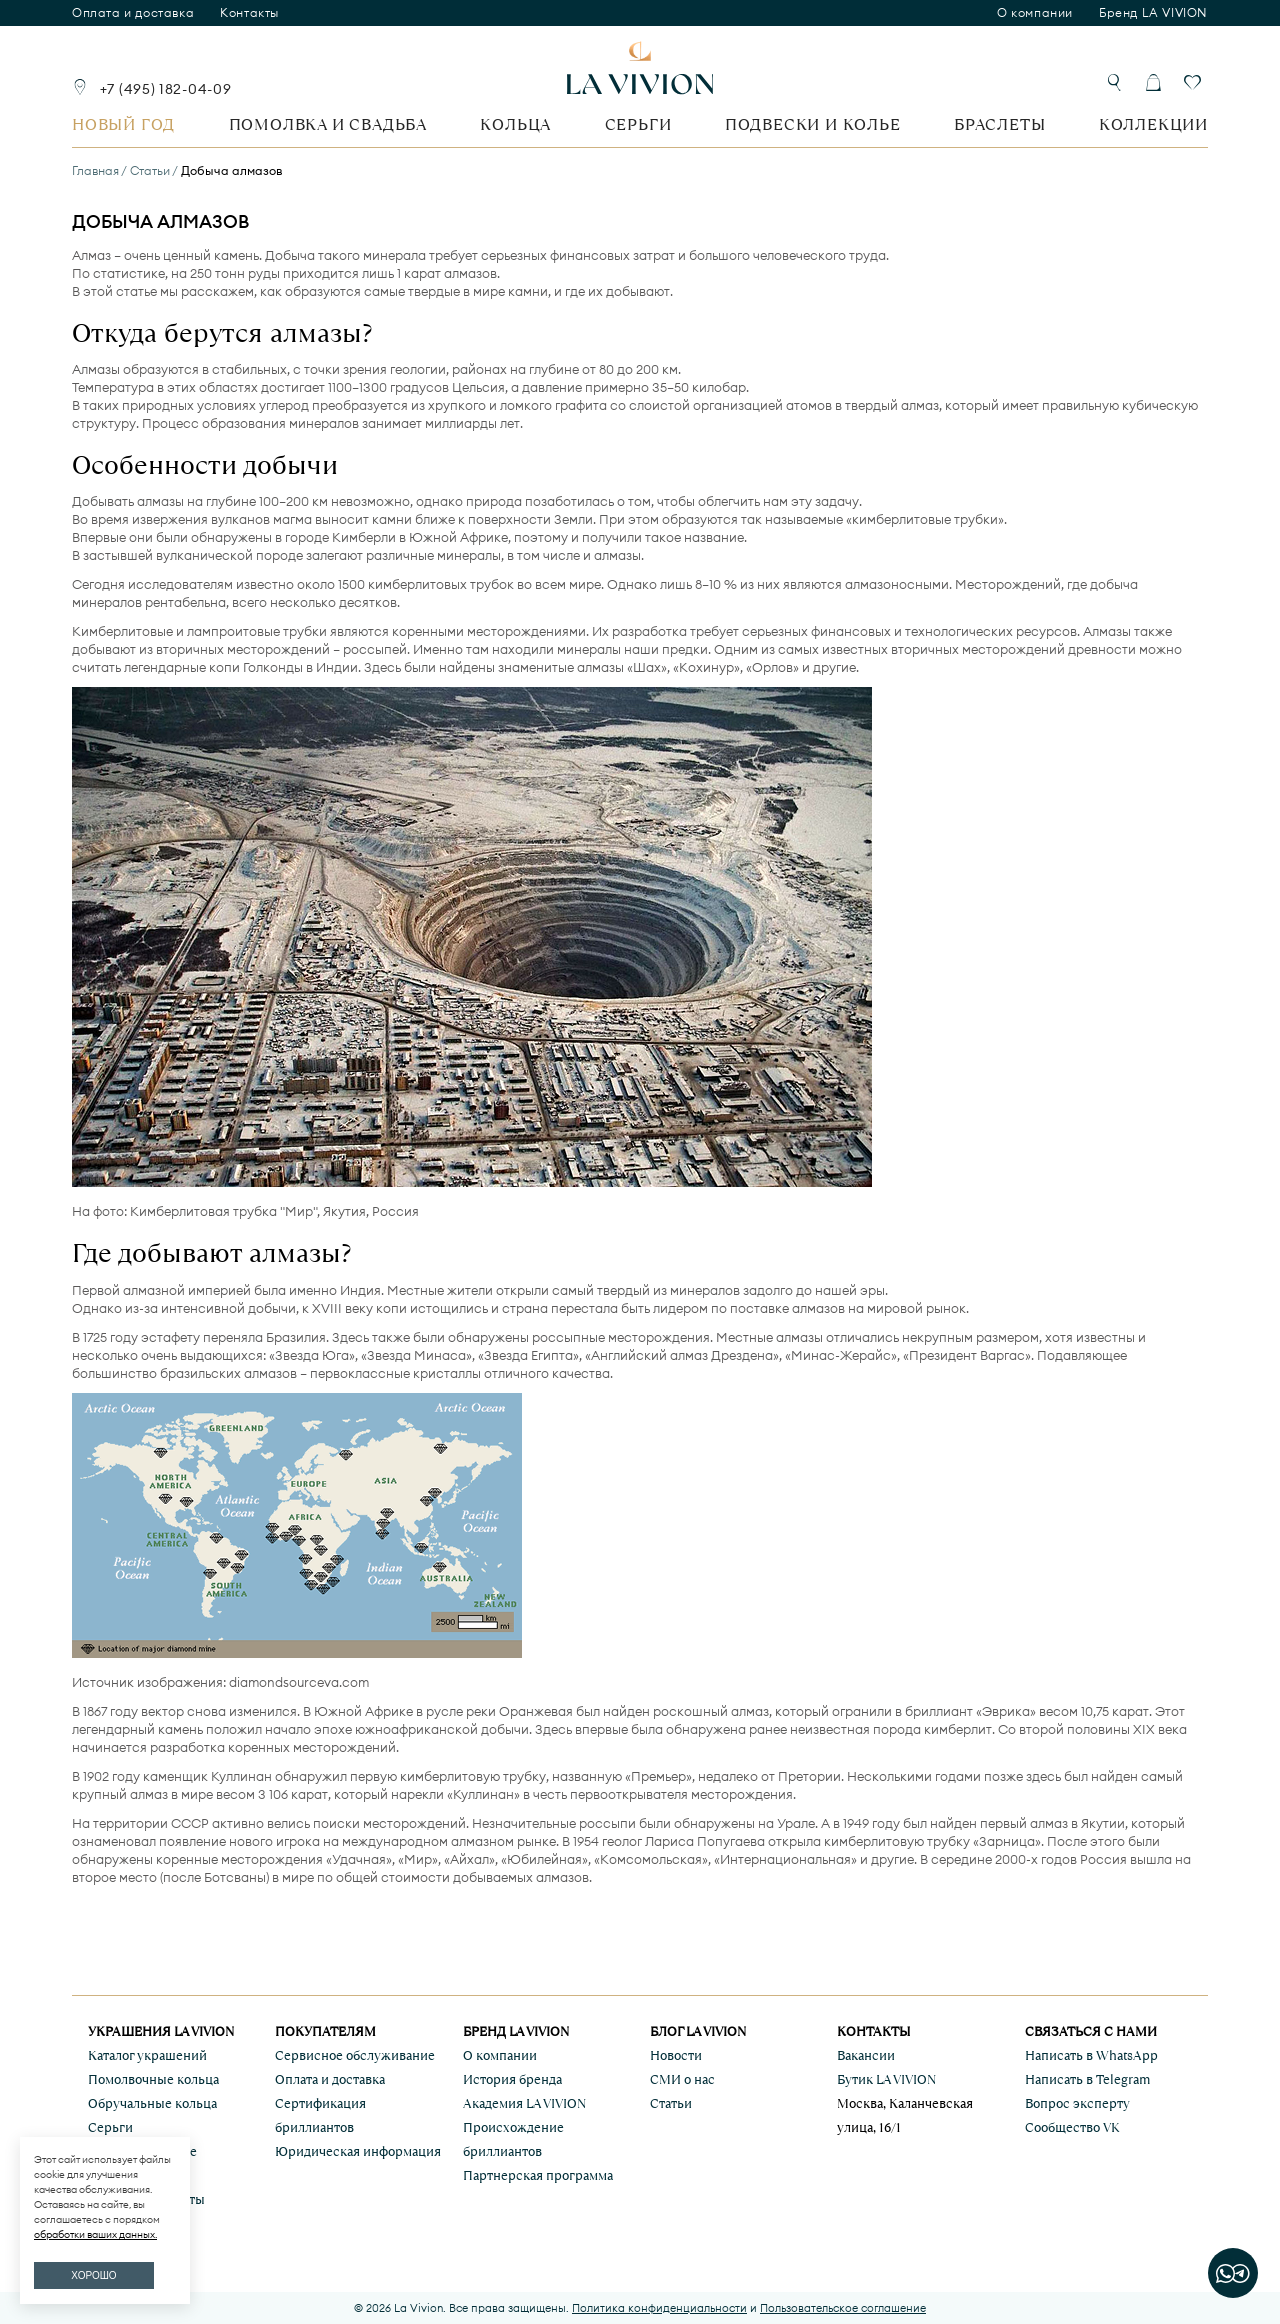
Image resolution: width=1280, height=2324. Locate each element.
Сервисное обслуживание (355, 2055)
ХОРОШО (93, 2275)
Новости (676, 2055)
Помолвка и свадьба (328, 124)
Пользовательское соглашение (843, 2308)
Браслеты (999, 124)
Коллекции (1153, 124)
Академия (524, 2103)
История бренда (512, 2079)
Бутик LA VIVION (886, 2079)
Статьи (671, 2103)
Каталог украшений (147, 2055)
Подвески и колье (813, 124)
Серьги (638, 124)
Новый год (123, 124)
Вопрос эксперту (1077, 2103)
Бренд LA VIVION (1153, 13)
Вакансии (866, 2055)
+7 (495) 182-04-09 (166, 89)
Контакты (249, 13)
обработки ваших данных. (95, 2234)
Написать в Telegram (1087, 2079)
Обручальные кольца (152, 2103)
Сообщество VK (1072, 2127)
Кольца (515, 124)
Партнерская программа (538, 2175)
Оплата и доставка (133, 13)
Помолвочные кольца (153, 2079)
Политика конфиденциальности (659, 2308)
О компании (1035, 13)
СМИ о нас (682, 2079)
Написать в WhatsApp (1091, 2055)
